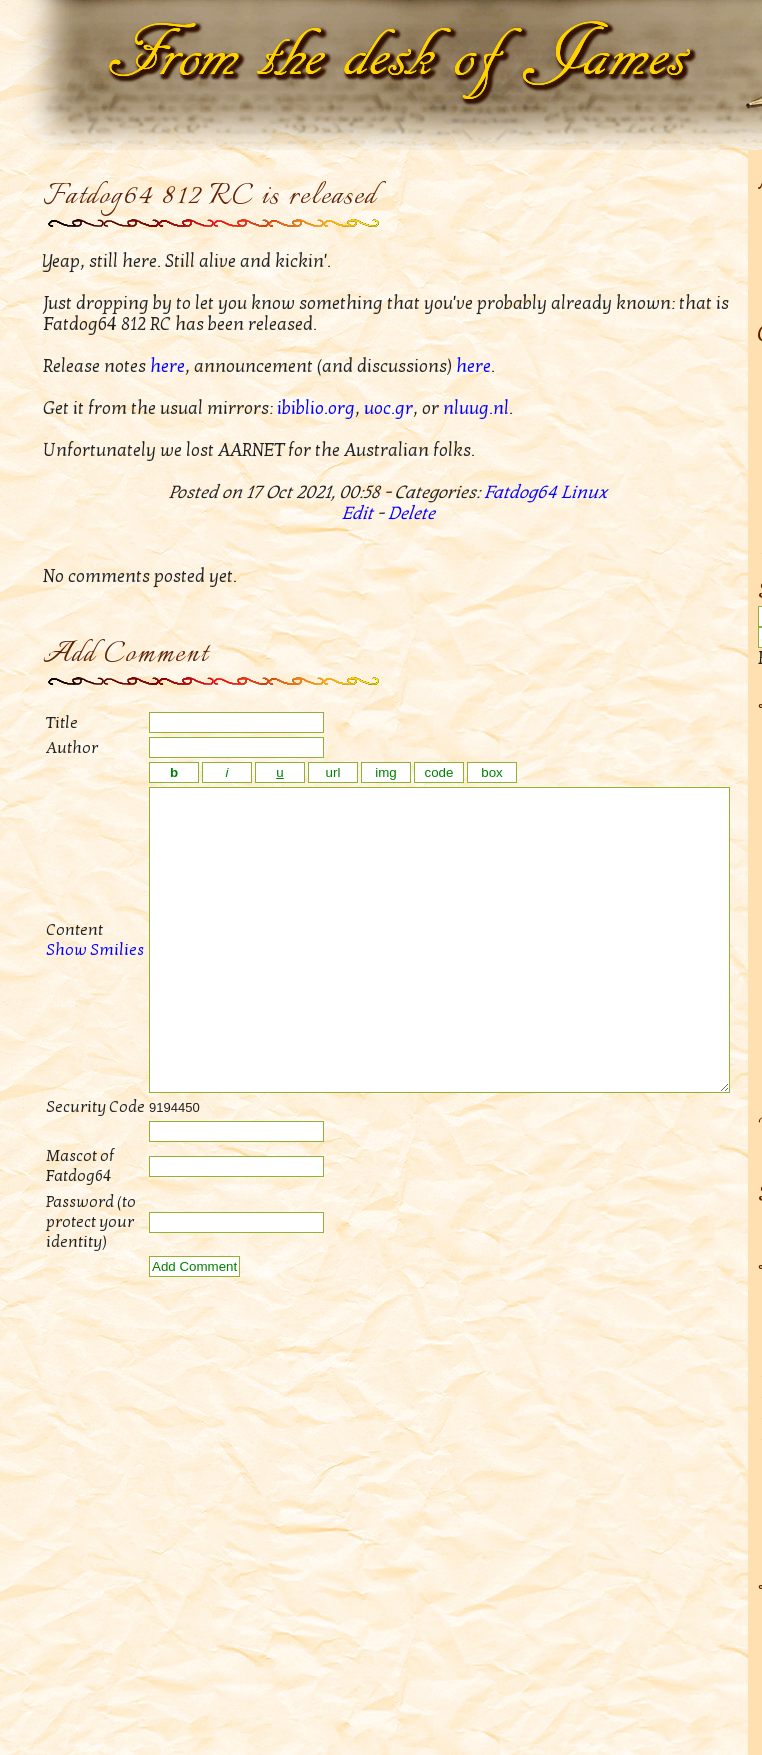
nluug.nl (476, 408)
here (167, 366)
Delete (411, 513)
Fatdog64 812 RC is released (210, 196)
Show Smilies (73, 980)
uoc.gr (388, 408)
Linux (584, 492)
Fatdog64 (520, 492)
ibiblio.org (316, 408)
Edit (357, 513)
